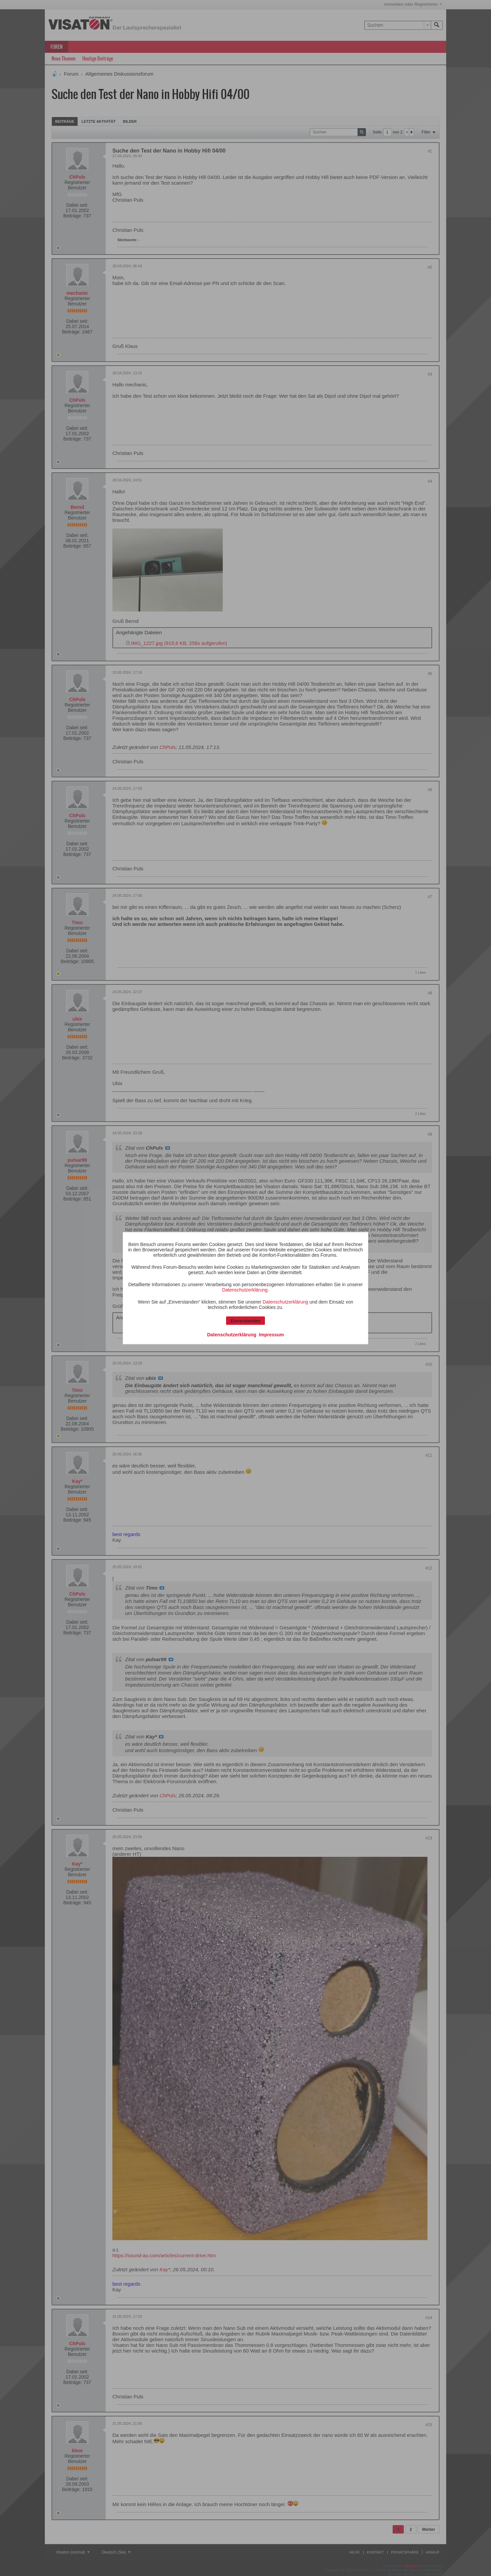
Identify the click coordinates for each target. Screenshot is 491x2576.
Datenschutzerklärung (245, 1289)
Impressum (271, 1334)
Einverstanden (245, 1320)
